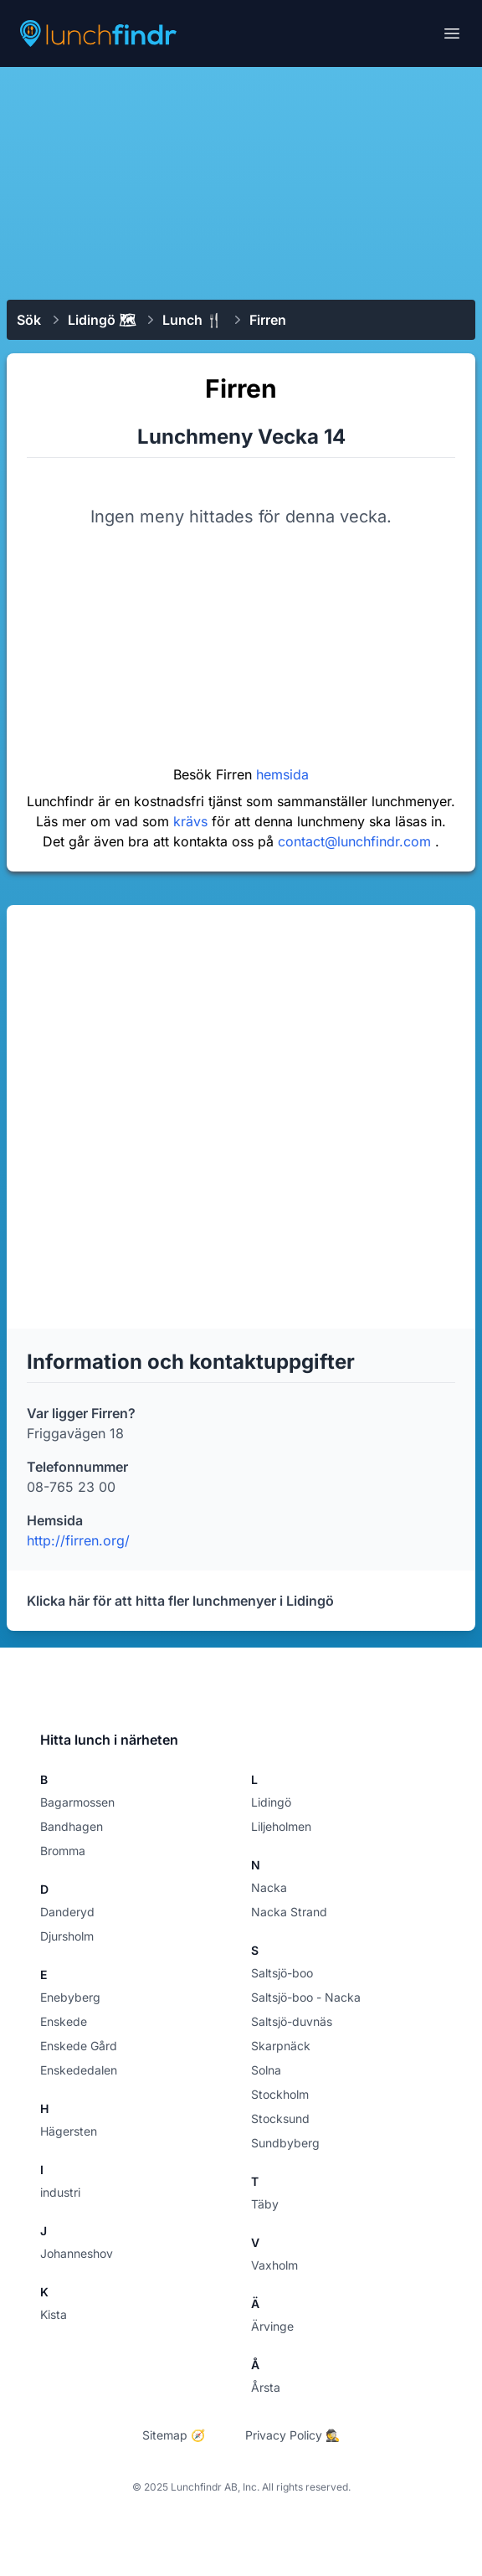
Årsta (265, 2387)
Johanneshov (76, 2253)
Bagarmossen (77, 1802)
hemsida (282, 774)
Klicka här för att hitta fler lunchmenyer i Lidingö (180, 1600)
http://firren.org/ (78, 1540)
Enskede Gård (78, 2046)
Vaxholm (274, 2265)
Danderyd (67, 1912)
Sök (29, 319)
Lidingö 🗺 (102, 319)
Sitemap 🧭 (173, 2435)
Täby (265, 2204)
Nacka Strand (289, 1912)
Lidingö (271, 1802)
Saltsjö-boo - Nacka (306, 1997)
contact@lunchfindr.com (356, 841)
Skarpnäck (280, 2046)
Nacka (269, 1887)
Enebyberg (70, 1997)
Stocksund (280, 2118)
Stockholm (280, 2094)
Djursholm (67, 1936)
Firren (267, 319)
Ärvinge (272, 2326)
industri (60, 2192)
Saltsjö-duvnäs (291, 2021)
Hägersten (68, 2131)
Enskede (63, 2021)
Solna (266, 2070)
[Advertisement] (241, 181)
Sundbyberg (285, 2143)
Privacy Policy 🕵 (292, 2435)
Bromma (62, 1850)
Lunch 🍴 (192, 319)
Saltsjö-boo (282, 1973)
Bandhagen (71, 1826)
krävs (192, 821)
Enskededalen (78, 2070)
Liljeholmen (281, 1826)
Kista (53, 2314)
